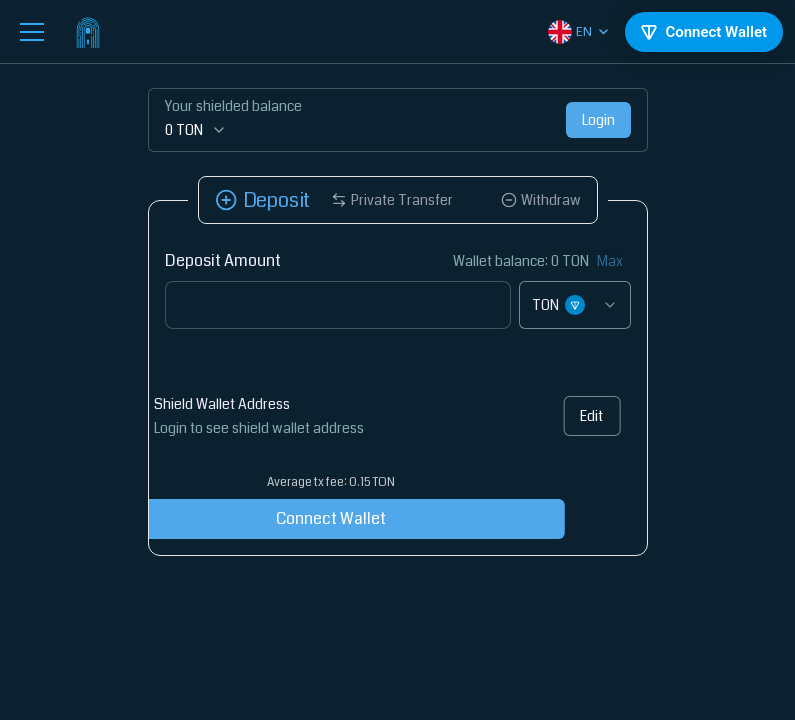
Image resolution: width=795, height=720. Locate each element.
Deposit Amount (223, 260)
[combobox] (575, 305)
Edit (575, 416)
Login (598, 120)
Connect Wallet (278, 518)
